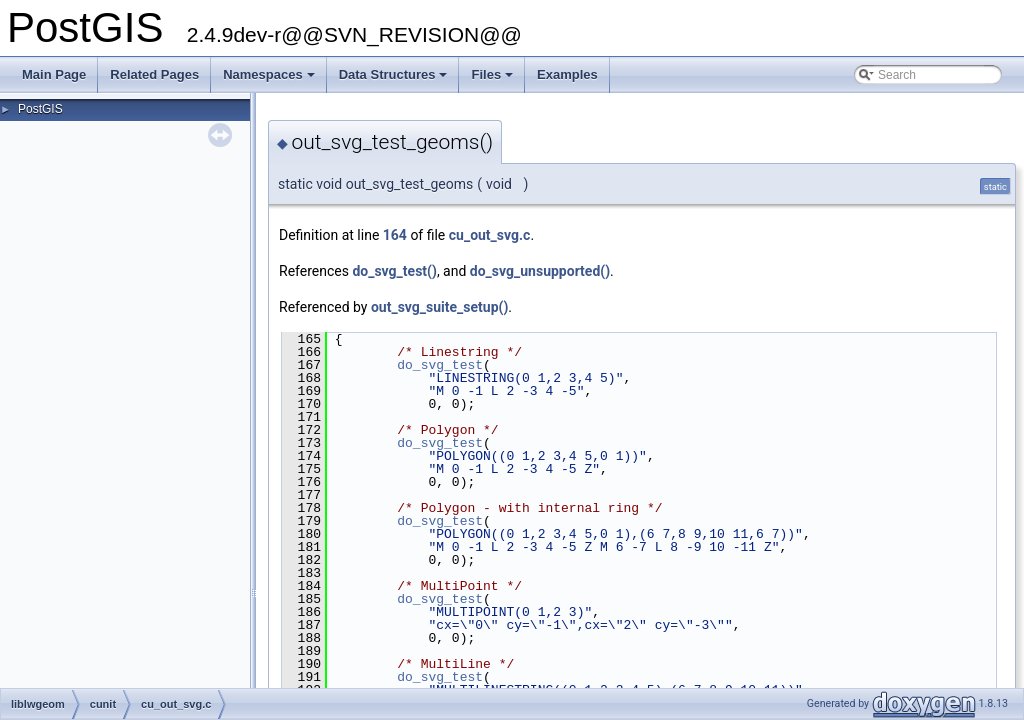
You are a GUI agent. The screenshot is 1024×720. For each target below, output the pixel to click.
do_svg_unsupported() (540, 271)
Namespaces (270, 80)
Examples (567, 74)
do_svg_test (440, 365)
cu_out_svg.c (490, 235)
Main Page (54, 74)
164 (395, 235)
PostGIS (40, 109)
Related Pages (154, 74)
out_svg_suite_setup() (439, 307)
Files (493, 80)
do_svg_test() (394, 271)
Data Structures (395, 80)
